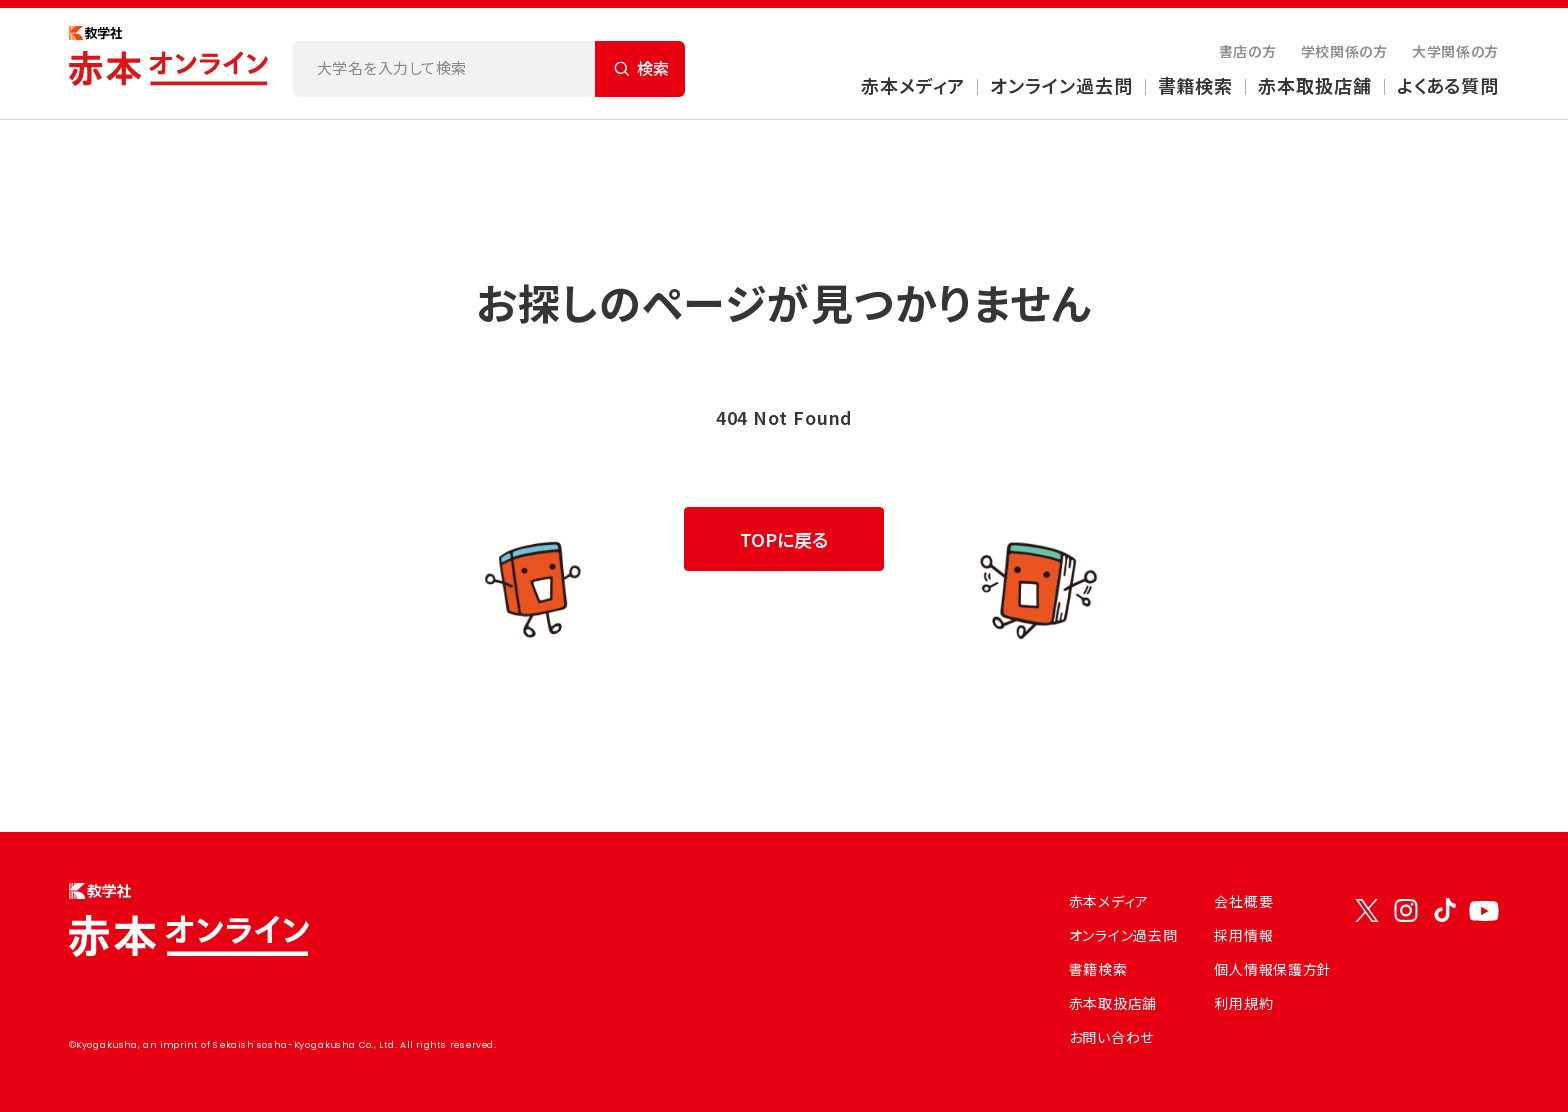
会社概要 (1243, 901)
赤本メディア (913, 85)
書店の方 (1248, 51)
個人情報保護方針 (1273, 969)
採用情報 (1243, 935)
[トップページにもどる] (169, 63)
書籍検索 (1196, 85)
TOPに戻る (784, 539)
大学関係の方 (1455, 51)
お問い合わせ (1111, 1037)
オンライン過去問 (1061, 85)
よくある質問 (1448, 85)
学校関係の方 (1344, 51)
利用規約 (1243, 1003)
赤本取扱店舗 (1314, 85)
